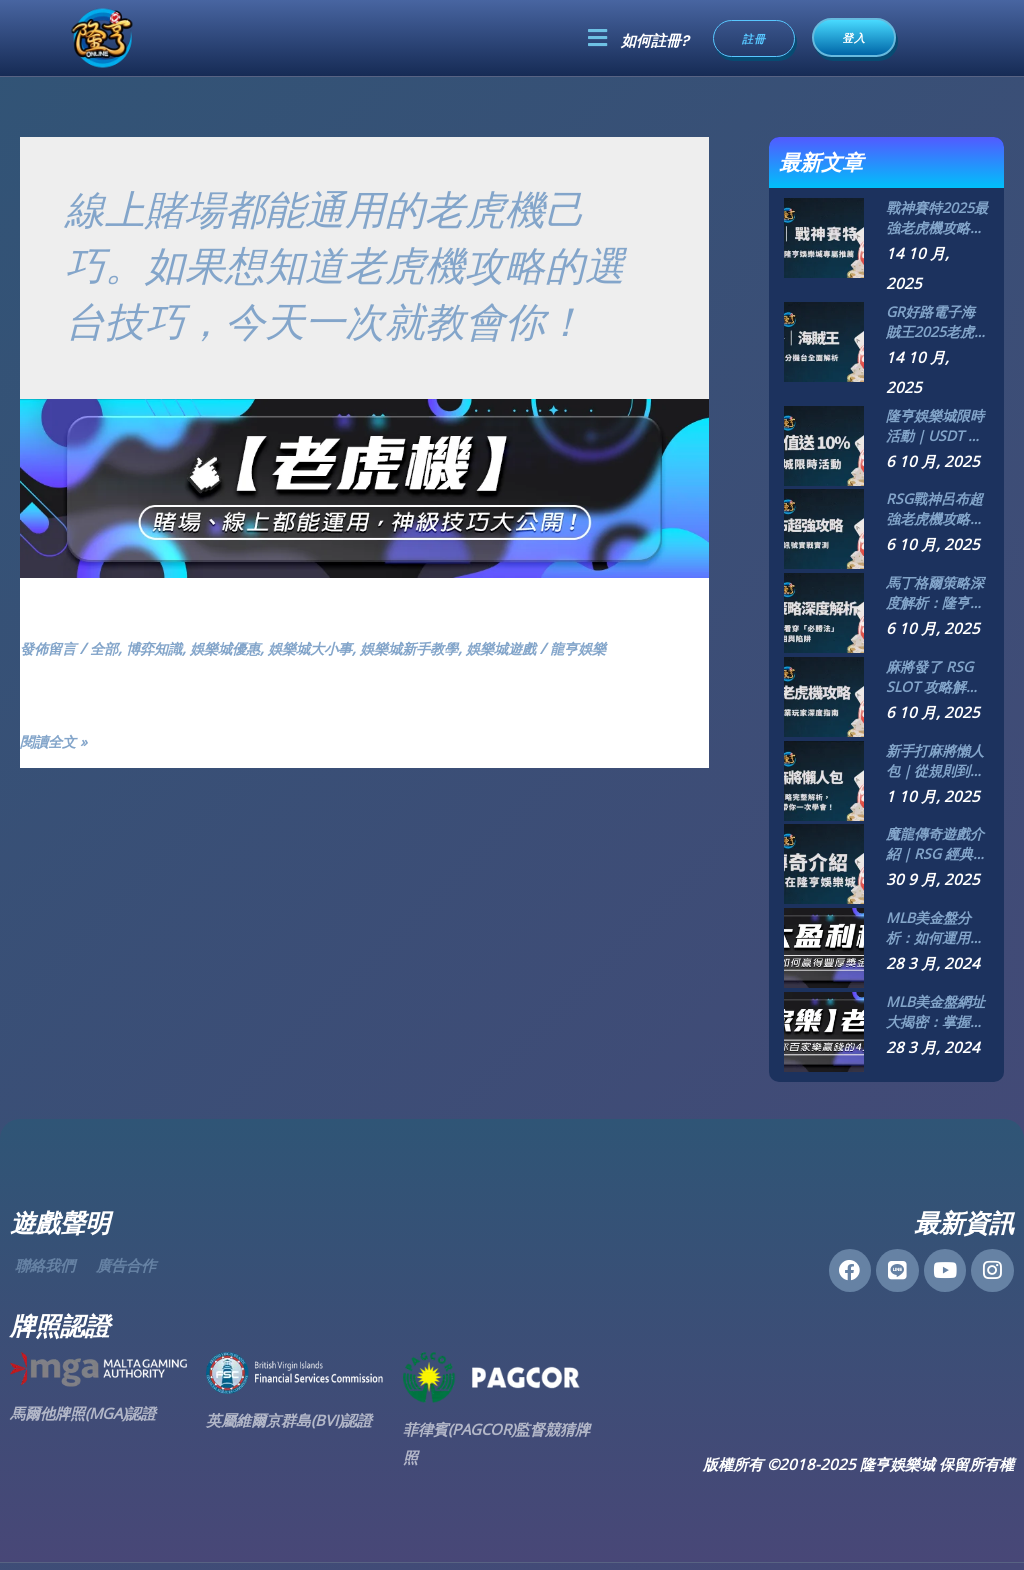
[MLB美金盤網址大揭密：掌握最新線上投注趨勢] (824, 1030)
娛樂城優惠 (237, 648)
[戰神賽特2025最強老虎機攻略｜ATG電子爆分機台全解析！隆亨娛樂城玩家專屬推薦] (824, 236)
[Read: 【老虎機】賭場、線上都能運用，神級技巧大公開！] (364, 486)
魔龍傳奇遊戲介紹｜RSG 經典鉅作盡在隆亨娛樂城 (936, 844)
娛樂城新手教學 (433, 648)
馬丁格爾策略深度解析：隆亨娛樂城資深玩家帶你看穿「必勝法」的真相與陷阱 (935, 593)
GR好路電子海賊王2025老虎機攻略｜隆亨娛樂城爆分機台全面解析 (937, 322)
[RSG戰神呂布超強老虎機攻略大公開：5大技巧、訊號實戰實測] (824, 527)
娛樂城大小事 (328, 648)
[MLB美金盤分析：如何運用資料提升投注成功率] (824, 946)
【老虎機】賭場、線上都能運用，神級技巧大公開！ (307, 616)
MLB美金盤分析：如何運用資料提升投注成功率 (935, 928)
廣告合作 (126, 1265)
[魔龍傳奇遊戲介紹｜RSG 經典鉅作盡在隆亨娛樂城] (824, 862)
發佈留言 (50, 648)
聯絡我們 (45, 1265)
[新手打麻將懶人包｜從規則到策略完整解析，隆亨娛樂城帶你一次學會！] (824, 779)
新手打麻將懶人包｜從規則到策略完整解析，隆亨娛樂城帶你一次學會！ (935, 761)
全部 (109, 648)
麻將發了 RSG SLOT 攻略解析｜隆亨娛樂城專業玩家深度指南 (935, 677)
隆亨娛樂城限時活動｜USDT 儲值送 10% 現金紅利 (935, 426)
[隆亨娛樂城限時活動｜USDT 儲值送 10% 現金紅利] (824, 444)
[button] (597, 38)
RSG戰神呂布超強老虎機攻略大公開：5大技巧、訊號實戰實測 (935, 509)
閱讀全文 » (55, 742)
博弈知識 (162, 648)
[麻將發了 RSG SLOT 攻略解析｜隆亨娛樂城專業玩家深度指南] (824, 695)
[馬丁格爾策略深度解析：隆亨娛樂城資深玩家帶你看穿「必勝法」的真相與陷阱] (824, 611)
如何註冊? (655, 40)
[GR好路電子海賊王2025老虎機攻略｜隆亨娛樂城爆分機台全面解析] (824, 340)
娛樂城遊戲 (531, 648)
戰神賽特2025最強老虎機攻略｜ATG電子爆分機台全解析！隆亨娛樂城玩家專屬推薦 (937, 218)
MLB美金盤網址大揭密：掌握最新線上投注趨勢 (935, 1012)
